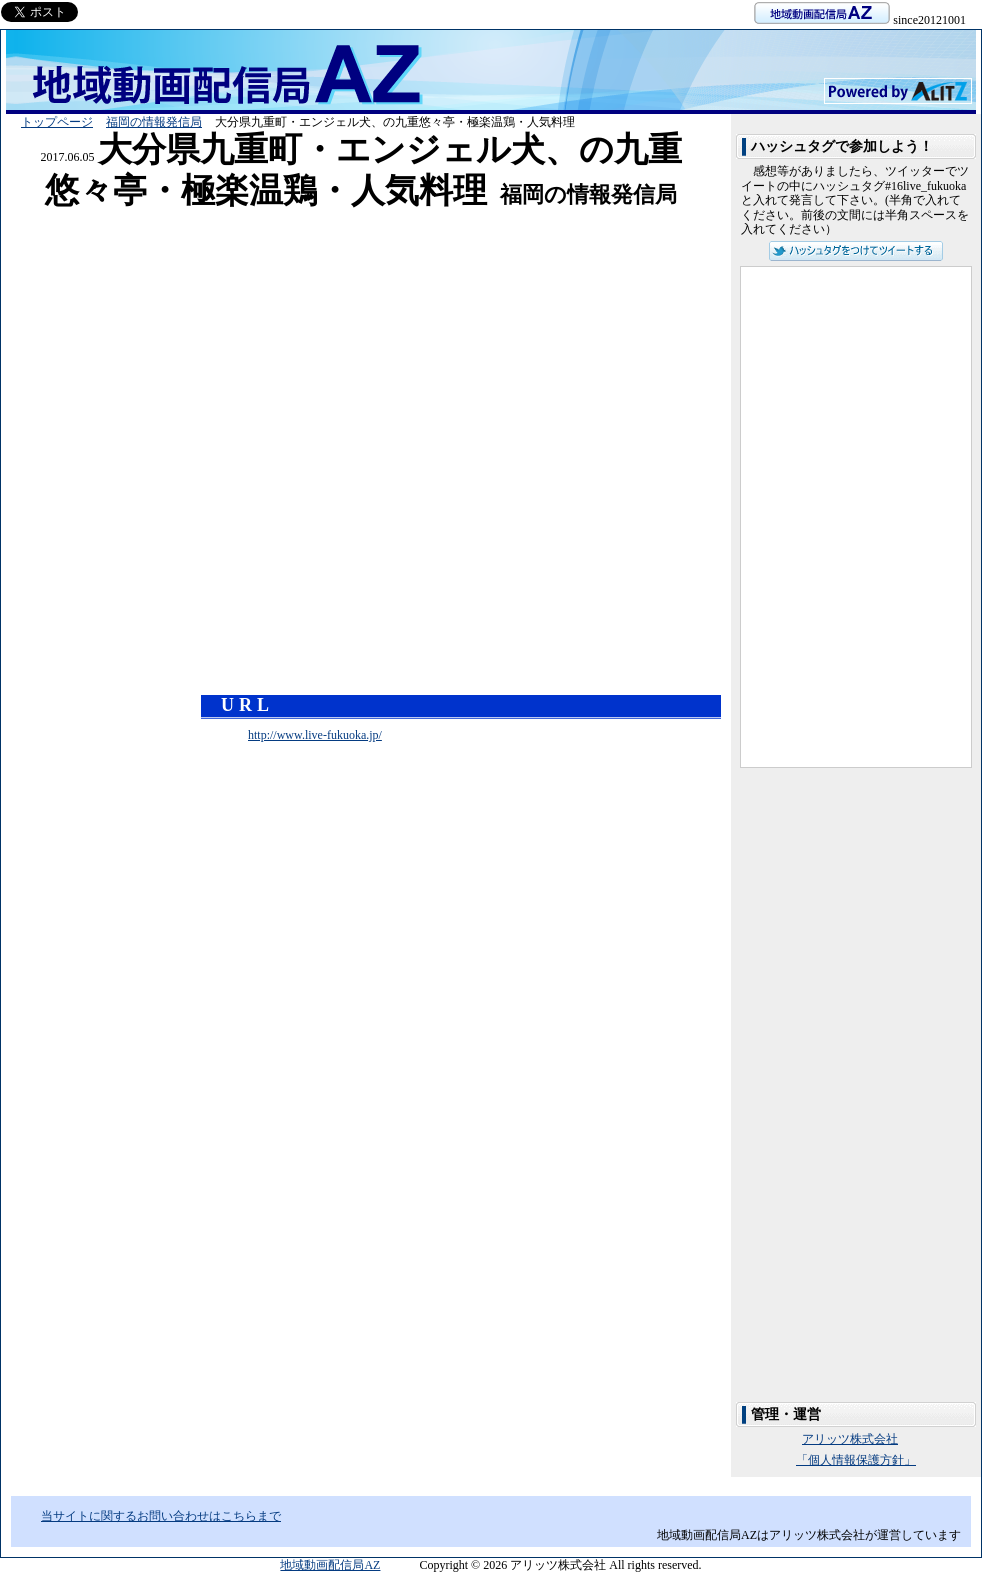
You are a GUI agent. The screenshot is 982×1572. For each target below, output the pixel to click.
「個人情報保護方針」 (856, 1460)
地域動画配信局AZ (330, 1565)
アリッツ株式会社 (850, 1439)
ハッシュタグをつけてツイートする (856, 251)
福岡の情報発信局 (154, 122)
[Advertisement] (361, 220)
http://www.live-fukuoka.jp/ (315, 735)
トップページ (57, 122)
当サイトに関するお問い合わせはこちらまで (161, 1516)
